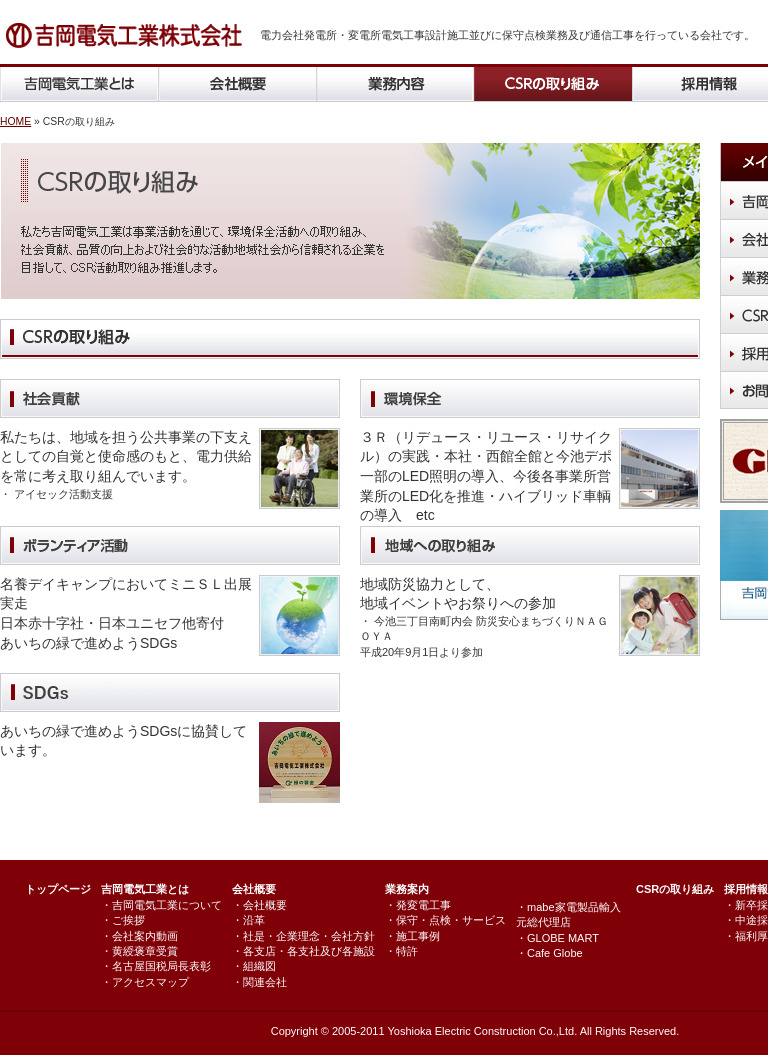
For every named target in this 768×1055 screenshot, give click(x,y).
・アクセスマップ (145, 982)
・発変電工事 (418, 905)
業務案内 (407, 889)
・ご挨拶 (123, 920)
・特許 (401, 951)
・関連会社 (259, 982)
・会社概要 (259, 905)
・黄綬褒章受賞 (139, 951)
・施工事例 (412, 936)
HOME (15, 121)
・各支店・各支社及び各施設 (303, 951)
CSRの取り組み (675, 889)
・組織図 (254, 966)
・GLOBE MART (557, 938)
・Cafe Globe (549, 953)
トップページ (58, 889)
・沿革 (248, 920)
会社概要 (254, 889)
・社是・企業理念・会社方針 (303, 936)
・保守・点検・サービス (445, 920)
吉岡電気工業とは (145, 889)
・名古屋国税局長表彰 (156, 966)
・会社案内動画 (139, 936)
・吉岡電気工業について (161, 905)
